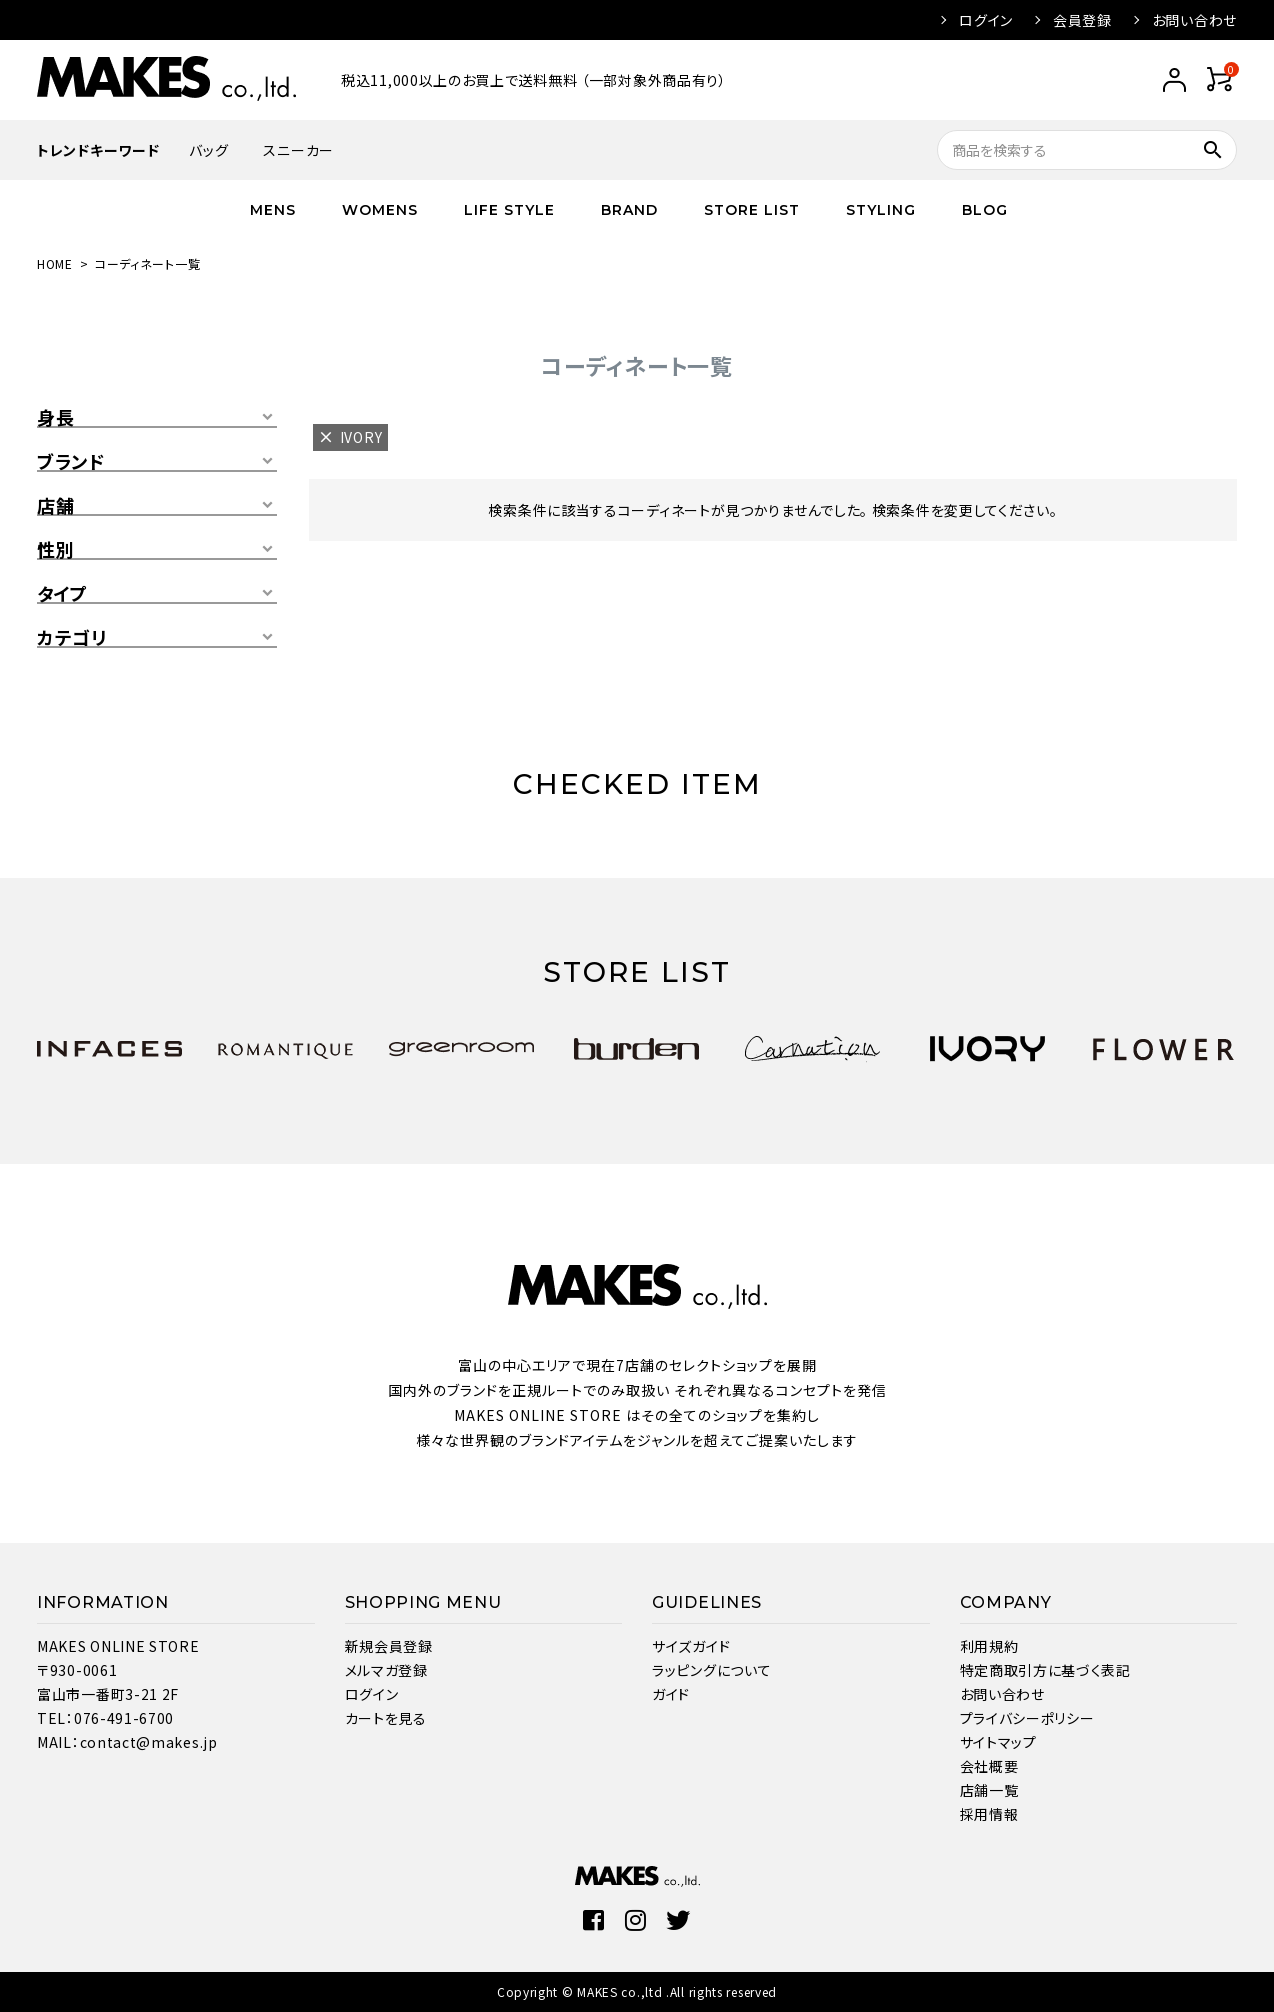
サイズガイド (691, 1646)
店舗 (55, 506)
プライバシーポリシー (1027, 1718)
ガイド (671, 1694)
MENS (273, 210)
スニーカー (298, 150)
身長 (55, 418)
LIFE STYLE (509, 210)
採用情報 (989, 1814)
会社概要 (989, 1766)
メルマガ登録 (386, 1670)
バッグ (208, 150)
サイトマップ (998, 1742)
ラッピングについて (711, 1670)
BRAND (629, 210)
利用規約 (989, 1646)
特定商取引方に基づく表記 (1045, 1670)
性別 (55, 550)
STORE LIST (752, 210)
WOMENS (380, 210)
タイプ (62, 594)
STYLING (881, 210)
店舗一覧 (989, 1790)
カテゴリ (72, 638)
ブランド (71, 462)
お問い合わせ (1194, 20)
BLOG (985, 210)
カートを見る (386, 1718)
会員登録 (1082, 20)
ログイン (986, 20)
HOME (55, 263)
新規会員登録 (389, 1646)
